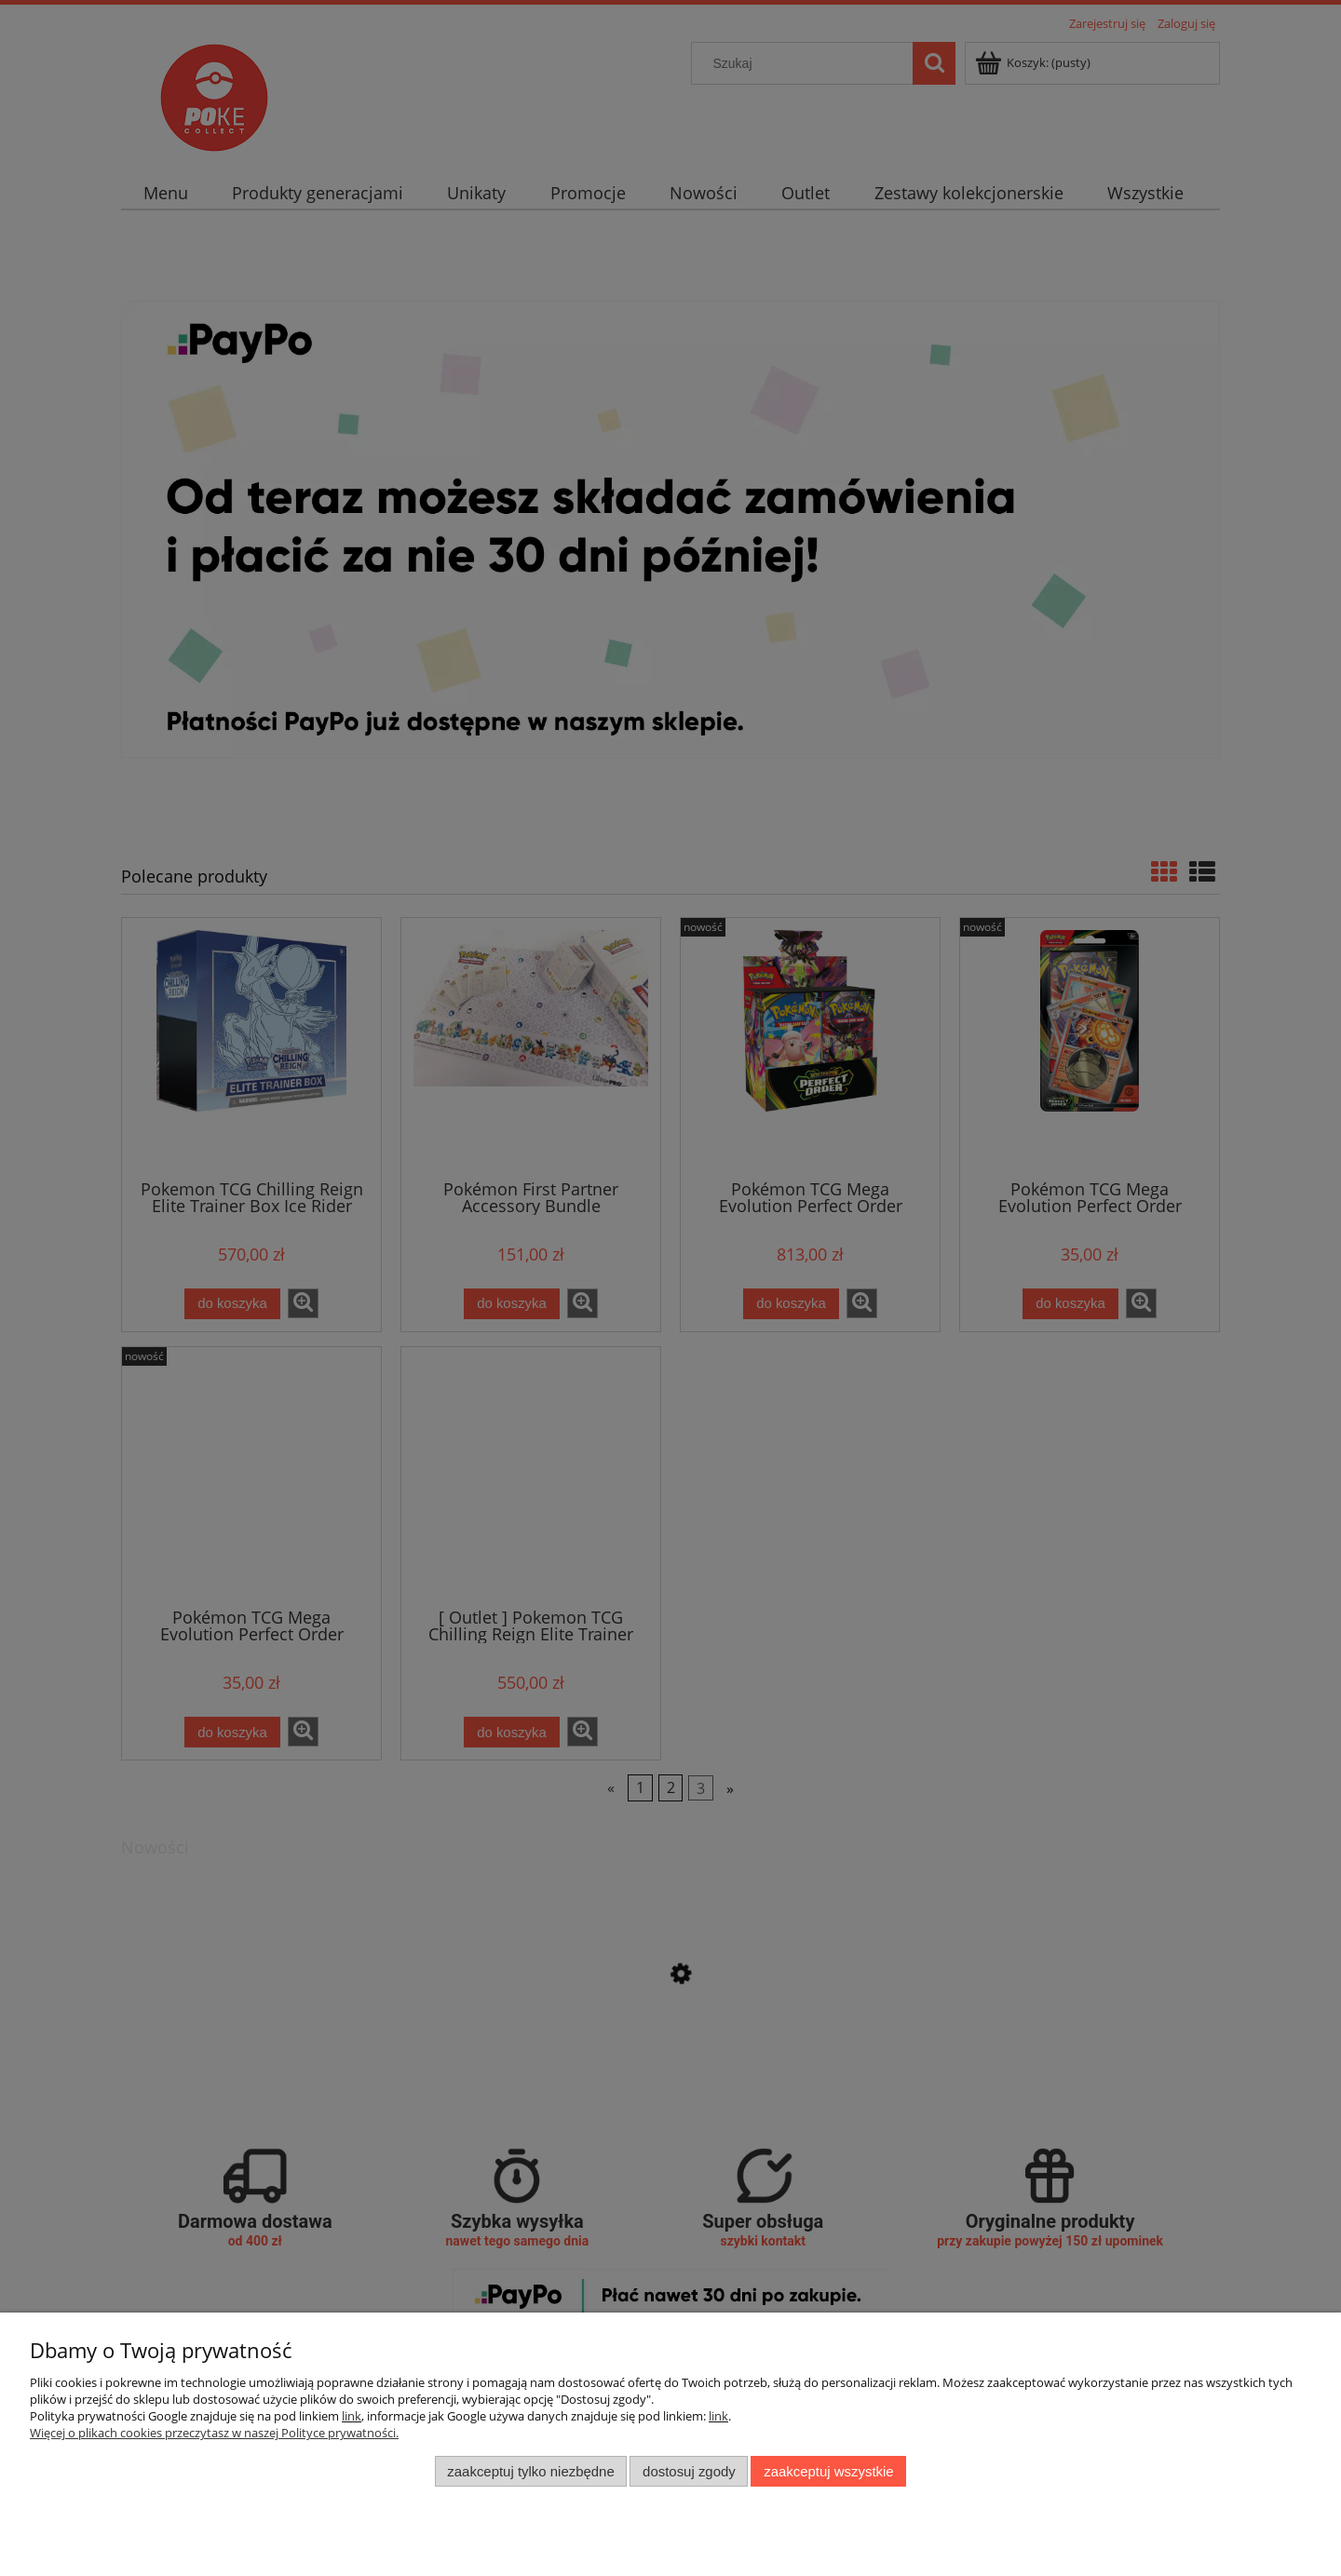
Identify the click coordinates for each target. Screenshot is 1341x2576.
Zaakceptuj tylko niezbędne (530, 2471)
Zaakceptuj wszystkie (828, 2471)
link (351, 2415)
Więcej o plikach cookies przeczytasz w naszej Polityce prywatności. (214, 2432)
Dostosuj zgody (689, 2471)
